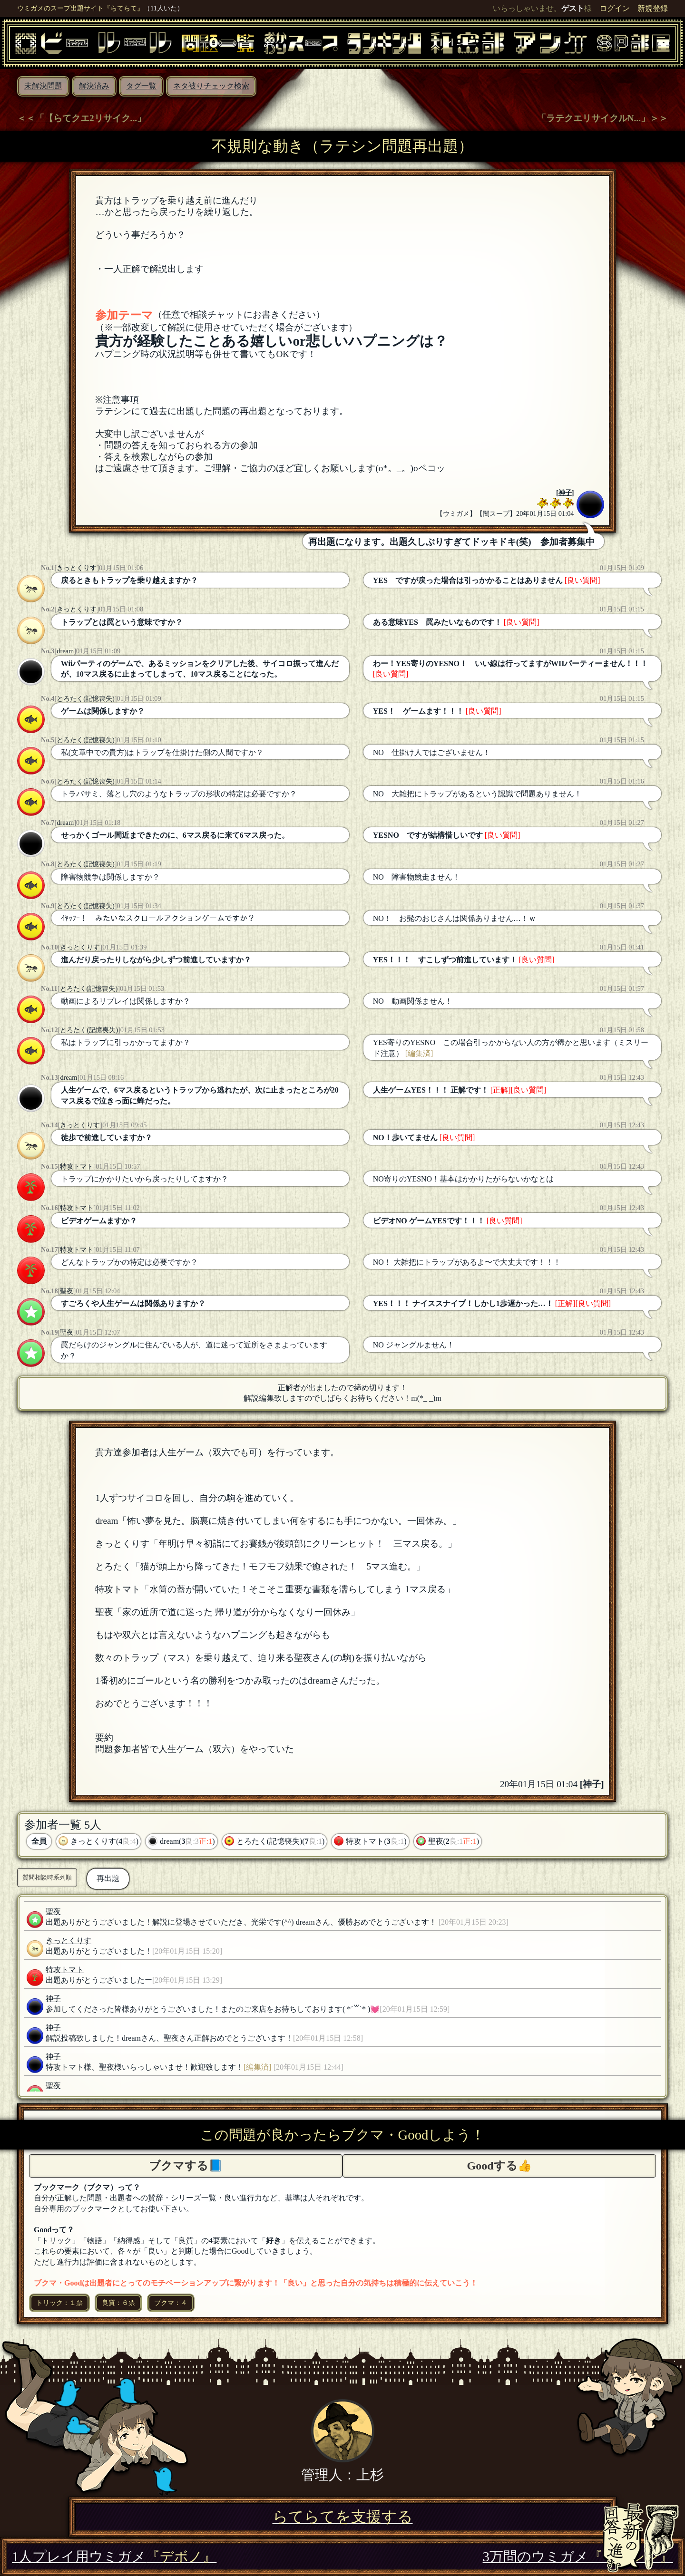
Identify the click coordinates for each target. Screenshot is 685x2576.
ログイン (614, 8)
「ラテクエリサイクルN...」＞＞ (602, 118)
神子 (565, 492)
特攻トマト (76, 1166)
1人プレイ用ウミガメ (114, 2556)
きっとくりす (77, 567)
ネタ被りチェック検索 (211, 86)
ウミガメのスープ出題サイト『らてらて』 (80, 8)
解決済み (94, 86)
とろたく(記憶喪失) (86, 698)
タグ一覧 (141, 86)
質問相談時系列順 (47, 1877)
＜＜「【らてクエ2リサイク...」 (81, 118)
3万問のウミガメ (578, 2556)
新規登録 (652, 8)
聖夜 (66, 1291)
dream (65, 651)
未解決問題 (43, 86)
